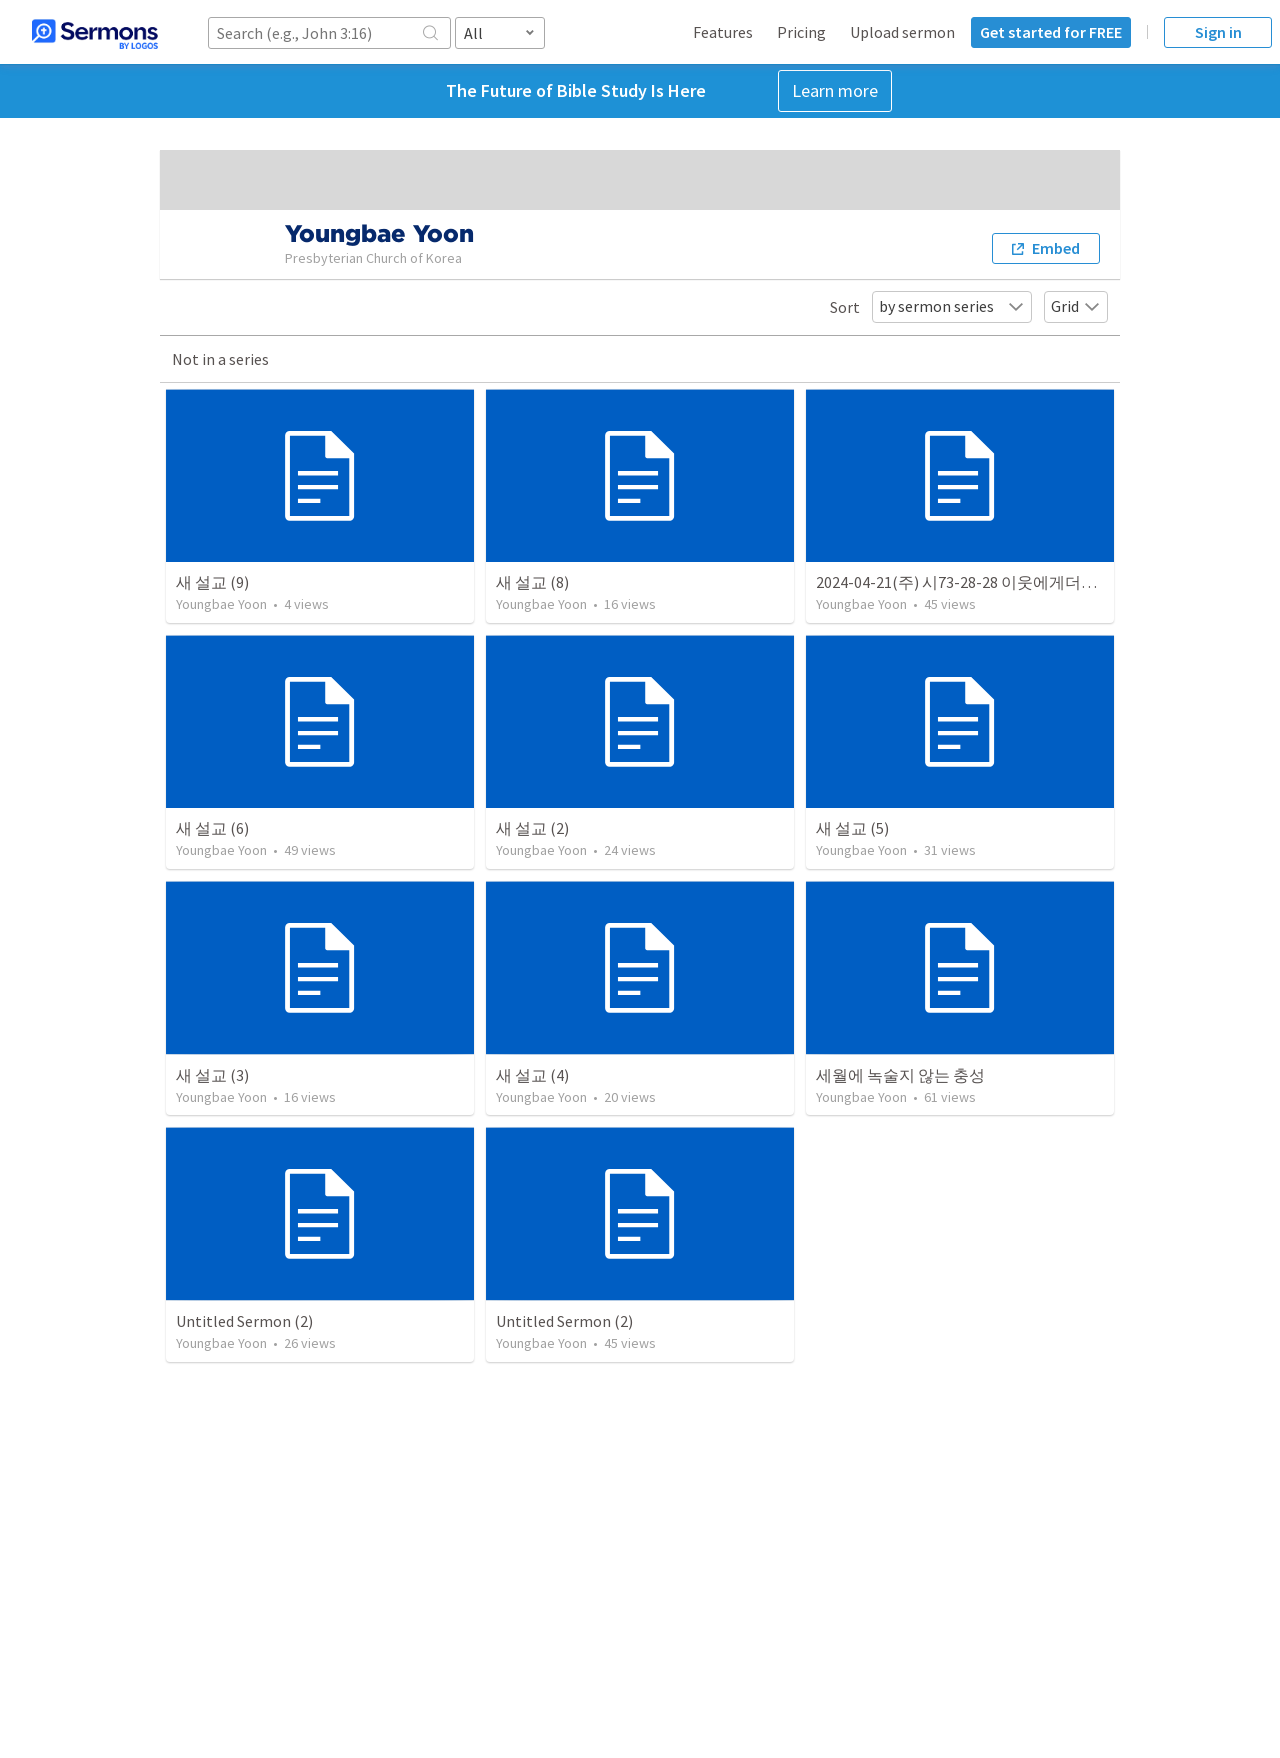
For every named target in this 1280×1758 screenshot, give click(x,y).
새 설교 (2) (532, 828)
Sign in (1218, 32)
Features (723, 32)
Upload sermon (902, 32)
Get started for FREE (1051, 32)
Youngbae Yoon (221, 604)
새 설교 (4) (532, 1075)
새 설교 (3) (212, 1075)
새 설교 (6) (212, 828)
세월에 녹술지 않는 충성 (900, 1075)
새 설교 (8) (532, 582)
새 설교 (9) (212, 582)
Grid (1076, 306)
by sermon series (952, 306)
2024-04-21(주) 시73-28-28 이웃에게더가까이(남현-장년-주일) (1032, 582)
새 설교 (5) (852, 828)
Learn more (835, 90)
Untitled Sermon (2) (244, 1321)
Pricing (801, 32)
